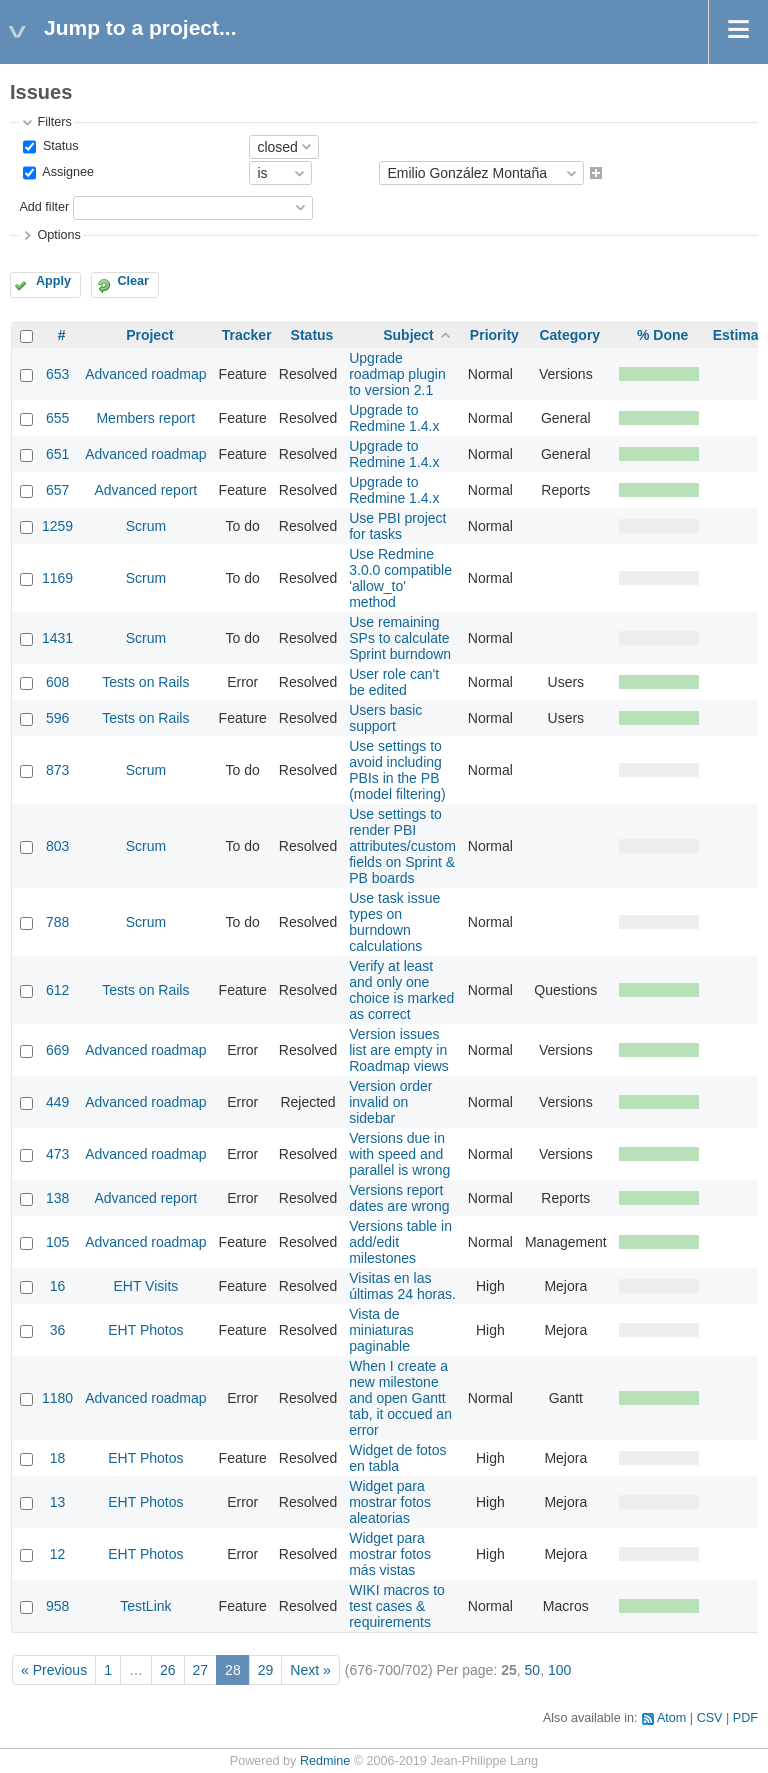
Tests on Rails (145, 682)
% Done (662, 335)
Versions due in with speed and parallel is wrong (399, 1154)
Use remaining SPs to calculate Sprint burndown (400, 638)
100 (559, 1670)
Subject (408, 335)
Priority (494, 335)
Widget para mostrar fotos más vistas (390, 1554)
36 (58, 1330)
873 (57, 770)
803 (57, 846)
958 (57, 1606)
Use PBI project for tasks (397, 526)
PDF (745, 1718)
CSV (710, 1718)
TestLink (145, 1606)
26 (168, 1670)
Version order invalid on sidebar (390, 1102)
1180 (57, 1398)
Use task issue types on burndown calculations (394, 922)
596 (57, 718)
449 (57, 1102)
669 (57, 1050)
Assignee (66, 173)
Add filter (44, 207)
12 (58, 1554)
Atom (671, 1718)
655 (57, 418)
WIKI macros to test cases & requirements (397, 1606)
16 (58, 1286)
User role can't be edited (394, 682)
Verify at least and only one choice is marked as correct (401, 990)
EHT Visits (145, 1286)
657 (57, 490)
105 (57, 1242)
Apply (53, 281)
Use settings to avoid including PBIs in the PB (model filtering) (397, 770)
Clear (133, 281)
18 (58, 1458)
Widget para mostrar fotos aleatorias (390, 1502)
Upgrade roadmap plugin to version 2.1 (397, 374)
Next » (310, 1670)
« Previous (54, 1670)
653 (57, 374)
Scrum (146, 526)
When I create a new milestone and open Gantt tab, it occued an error (400, 1398)
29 (266, 1670)
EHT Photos (145, 1330)
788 (57, 922)
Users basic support (385, 718)
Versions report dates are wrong (399, 1198)
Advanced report (146, 490)
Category (569, 335)
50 (533, 1670)
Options (58, 235)
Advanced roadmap (145, 374)
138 (57, 1198)
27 (201, 1670)
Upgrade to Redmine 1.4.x (394, 418)
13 (58, 1502)
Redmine (325, 1761)
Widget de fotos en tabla (397, 1458)
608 (57, 682)
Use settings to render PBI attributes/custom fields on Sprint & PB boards (402, 846)
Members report (145, 418)
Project (149, 335)
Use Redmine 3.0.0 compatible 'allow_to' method (400, 578)
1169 (57, 578)
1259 (57, 526)
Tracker (247, 335)
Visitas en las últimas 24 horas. (402, 1286)
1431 (57, 638)
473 (57, 1154)
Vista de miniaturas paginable (381, 1330)
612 (57, 990)
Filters (54, 122)
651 (57, 454)
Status (58, 146)
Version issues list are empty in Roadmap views (399, 1050)
